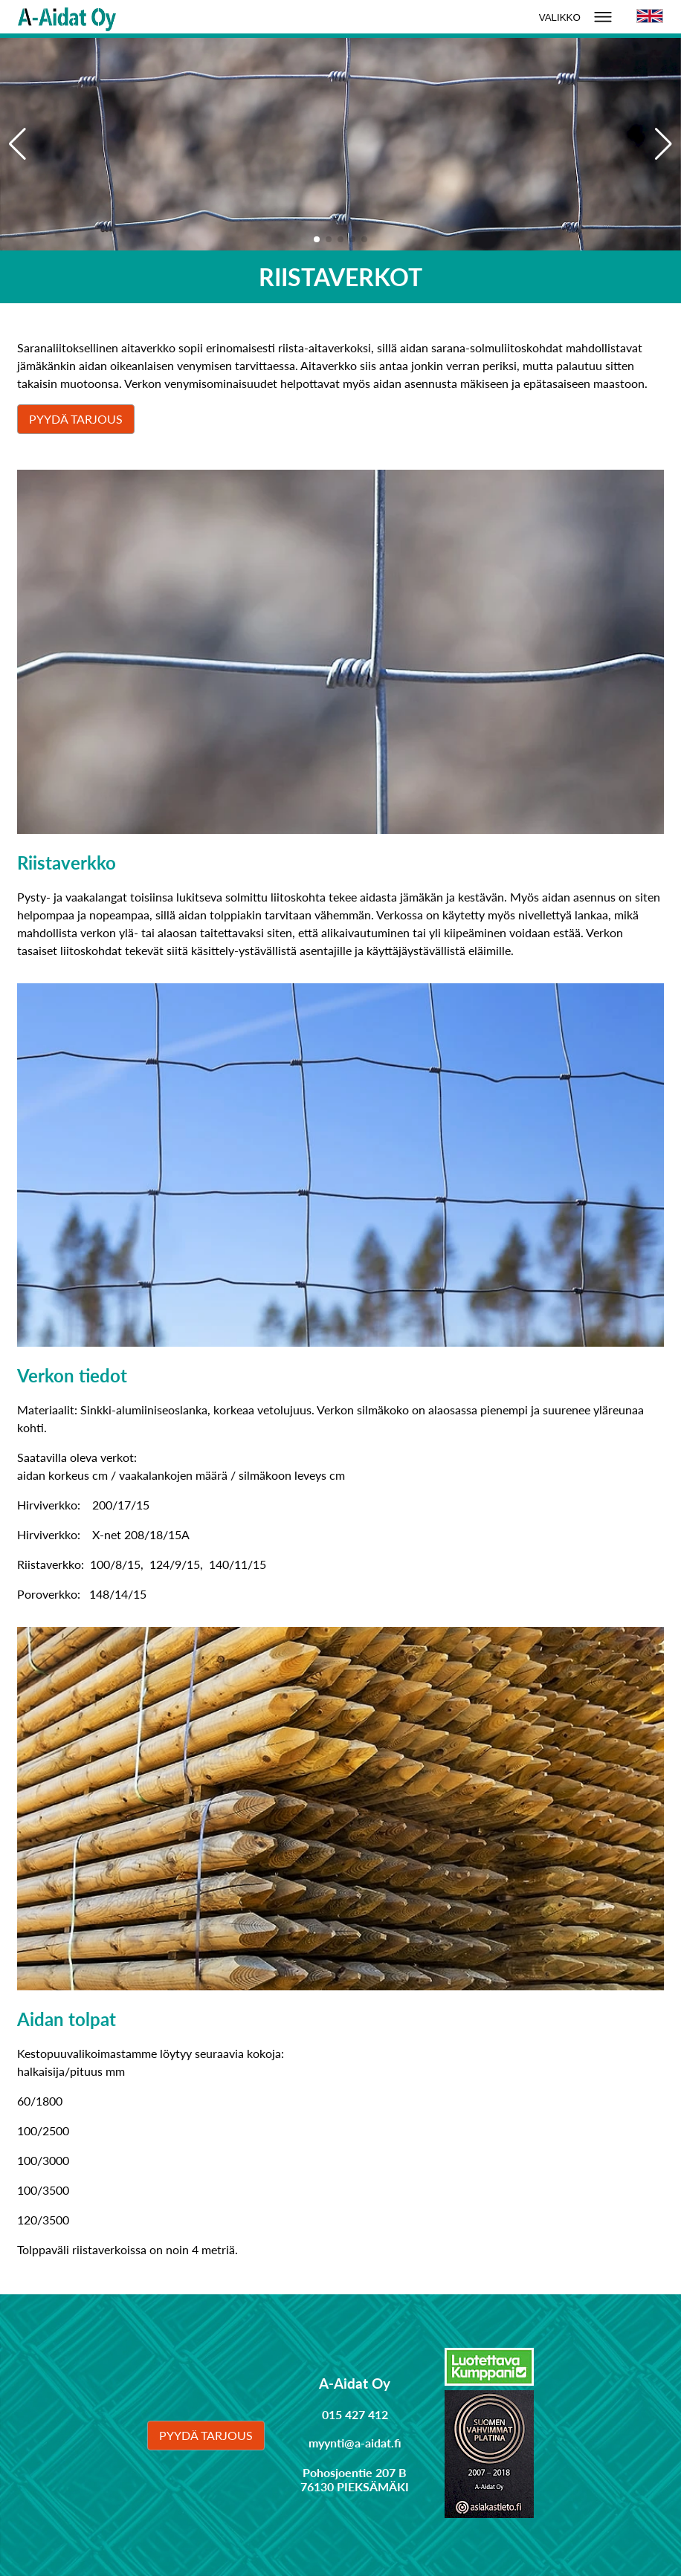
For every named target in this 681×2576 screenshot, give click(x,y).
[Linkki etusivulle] (67, 16)
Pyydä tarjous (76, 419)
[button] (663, 144)
